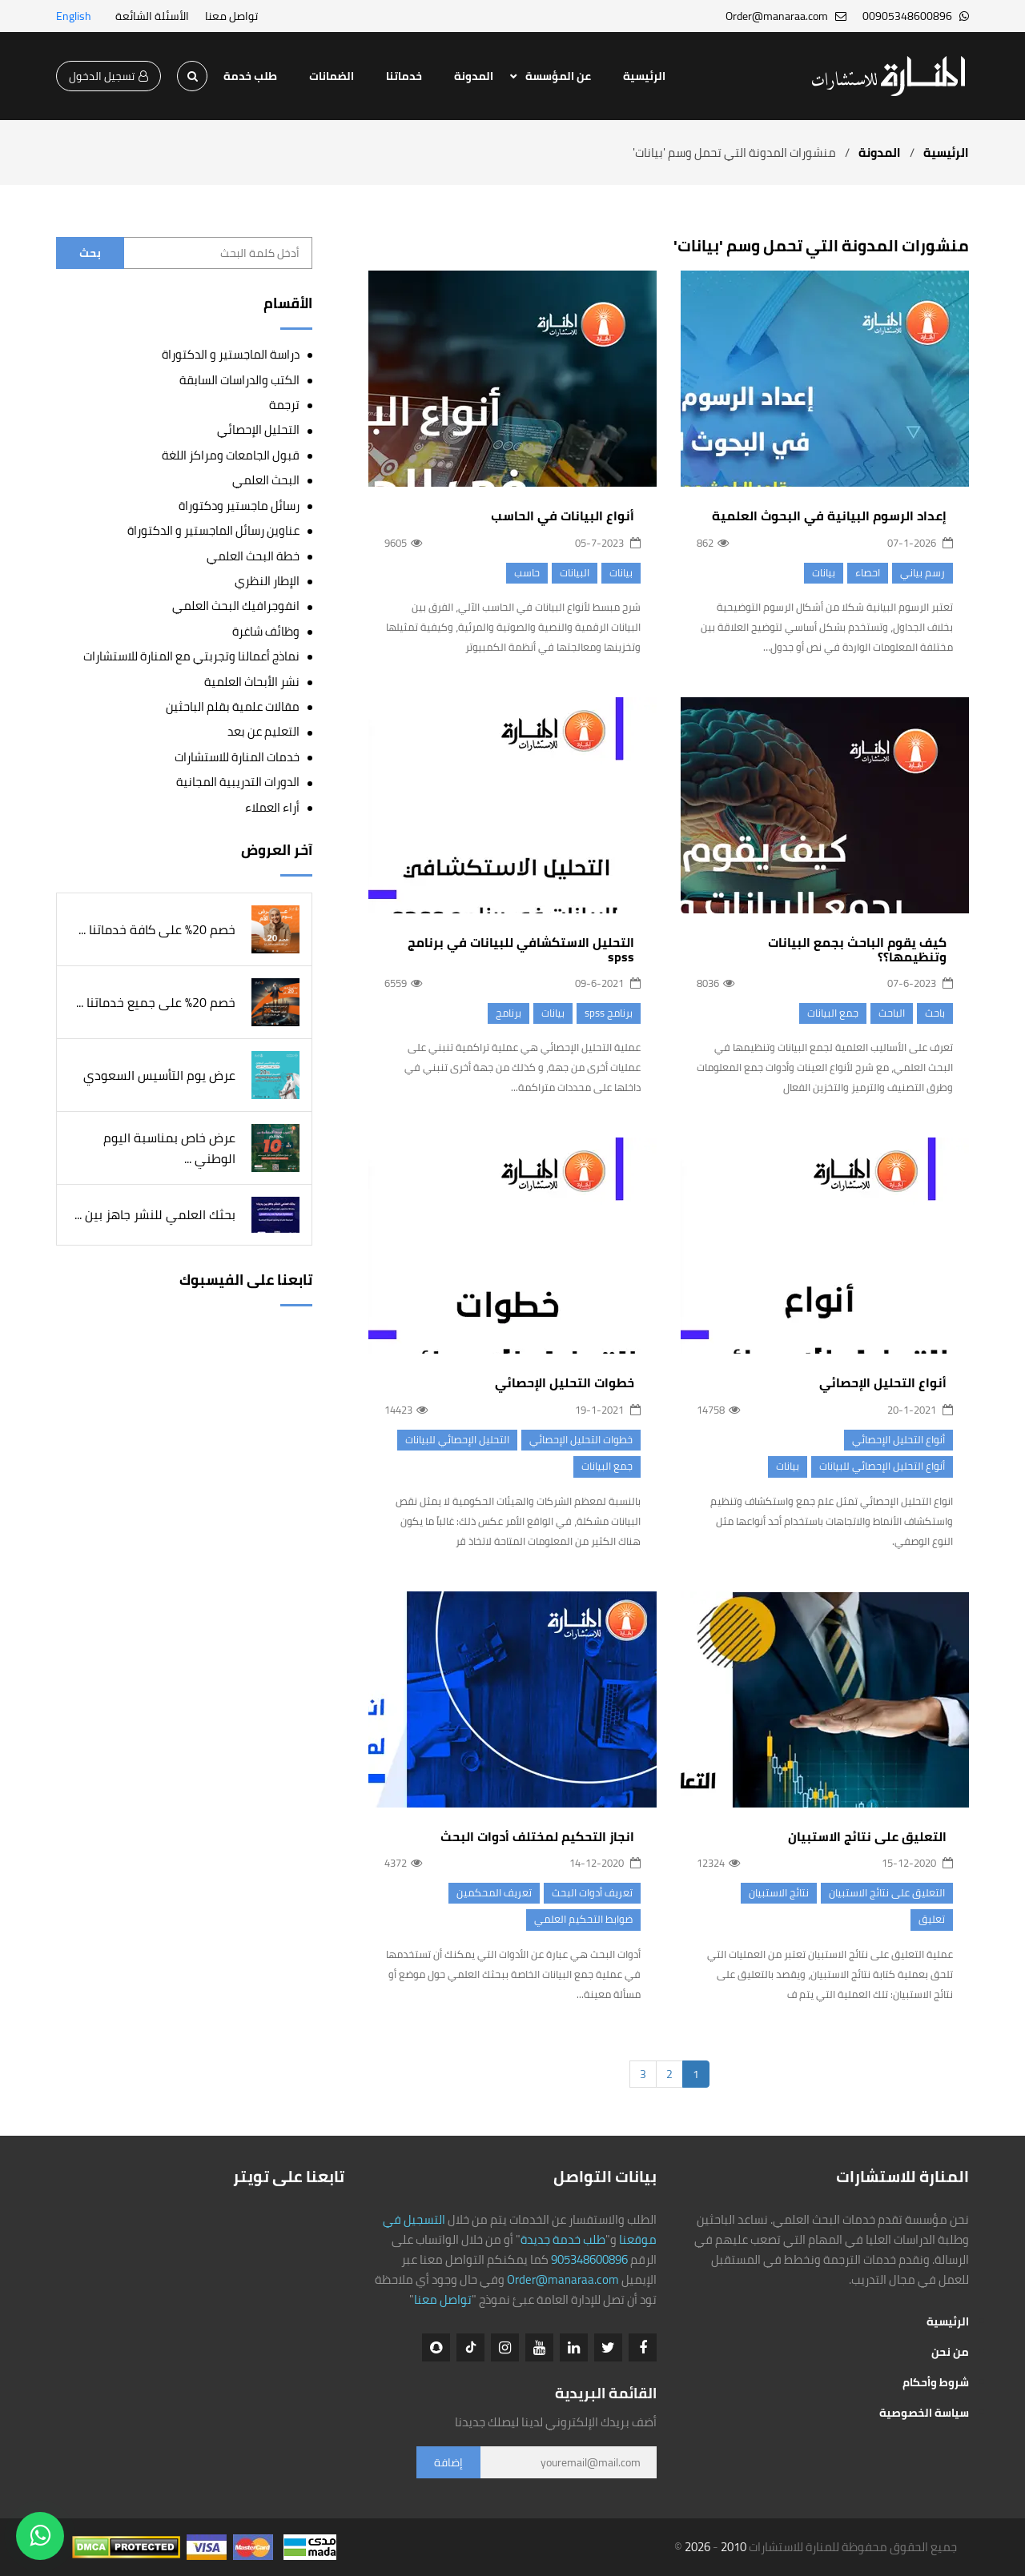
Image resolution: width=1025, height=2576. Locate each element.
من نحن (950, 2352)
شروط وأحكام (935, 2382)
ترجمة (284, 404)
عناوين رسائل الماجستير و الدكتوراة (213, 530)
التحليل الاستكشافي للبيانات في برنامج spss (521, 964)
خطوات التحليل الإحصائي (564, 1398)
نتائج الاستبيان (779, 1899)
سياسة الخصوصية (924, 2413)
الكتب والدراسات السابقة (239, 379)
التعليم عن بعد (263, 732)
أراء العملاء (272, 807)
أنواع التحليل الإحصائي (883, 1390)
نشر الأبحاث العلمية (251, 681)
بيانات (823, 572)
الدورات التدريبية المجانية (237, 782)
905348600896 (589, 2259)
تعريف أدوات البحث (592, 1908)
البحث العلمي (265, 480)
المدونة (473, 76)
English (73, 16)
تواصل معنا (231, 16)
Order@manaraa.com (563, 2279)
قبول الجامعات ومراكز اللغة (230, 455)
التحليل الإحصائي (258, 429)
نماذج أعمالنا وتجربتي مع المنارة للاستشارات (191, 656)
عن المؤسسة (558, 76)
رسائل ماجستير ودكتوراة (239, 505)
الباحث (891, 1019)
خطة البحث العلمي (253, 556)
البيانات (574, 572)
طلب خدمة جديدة (563, 2239)
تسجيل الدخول (108, 76)
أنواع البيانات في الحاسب (562, 516)
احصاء (867, 572)
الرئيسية (644, 76)
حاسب (527, 572)
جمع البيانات (832, 1019)
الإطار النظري (267, 580)
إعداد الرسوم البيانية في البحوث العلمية (829, 516)
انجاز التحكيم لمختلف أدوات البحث (537, 1852)
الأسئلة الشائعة (152, 16)
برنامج (508, 1027)
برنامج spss (609, 1027)
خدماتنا (404, 76)
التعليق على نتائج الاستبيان (867, 1844)
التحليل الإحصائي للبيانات (457, 1455)
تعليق (931, 1926)
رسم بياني (922, 572)
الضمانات (331, 76)
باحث (935, 1019)
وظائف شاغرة (265, 631)
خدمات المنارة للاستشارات (237, 756)
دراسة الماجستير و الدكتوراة (230, 354)
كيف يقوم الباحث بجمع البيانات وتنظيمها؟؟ (857, 956)
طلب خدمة (250, 76)
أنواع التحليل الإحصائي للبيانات (882, 1473)
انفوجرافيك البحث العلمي (235, 606)
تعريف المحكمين (494, 1908)
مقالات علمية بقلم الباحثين (232, 706)
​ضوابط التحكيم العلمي (583, 1934)
